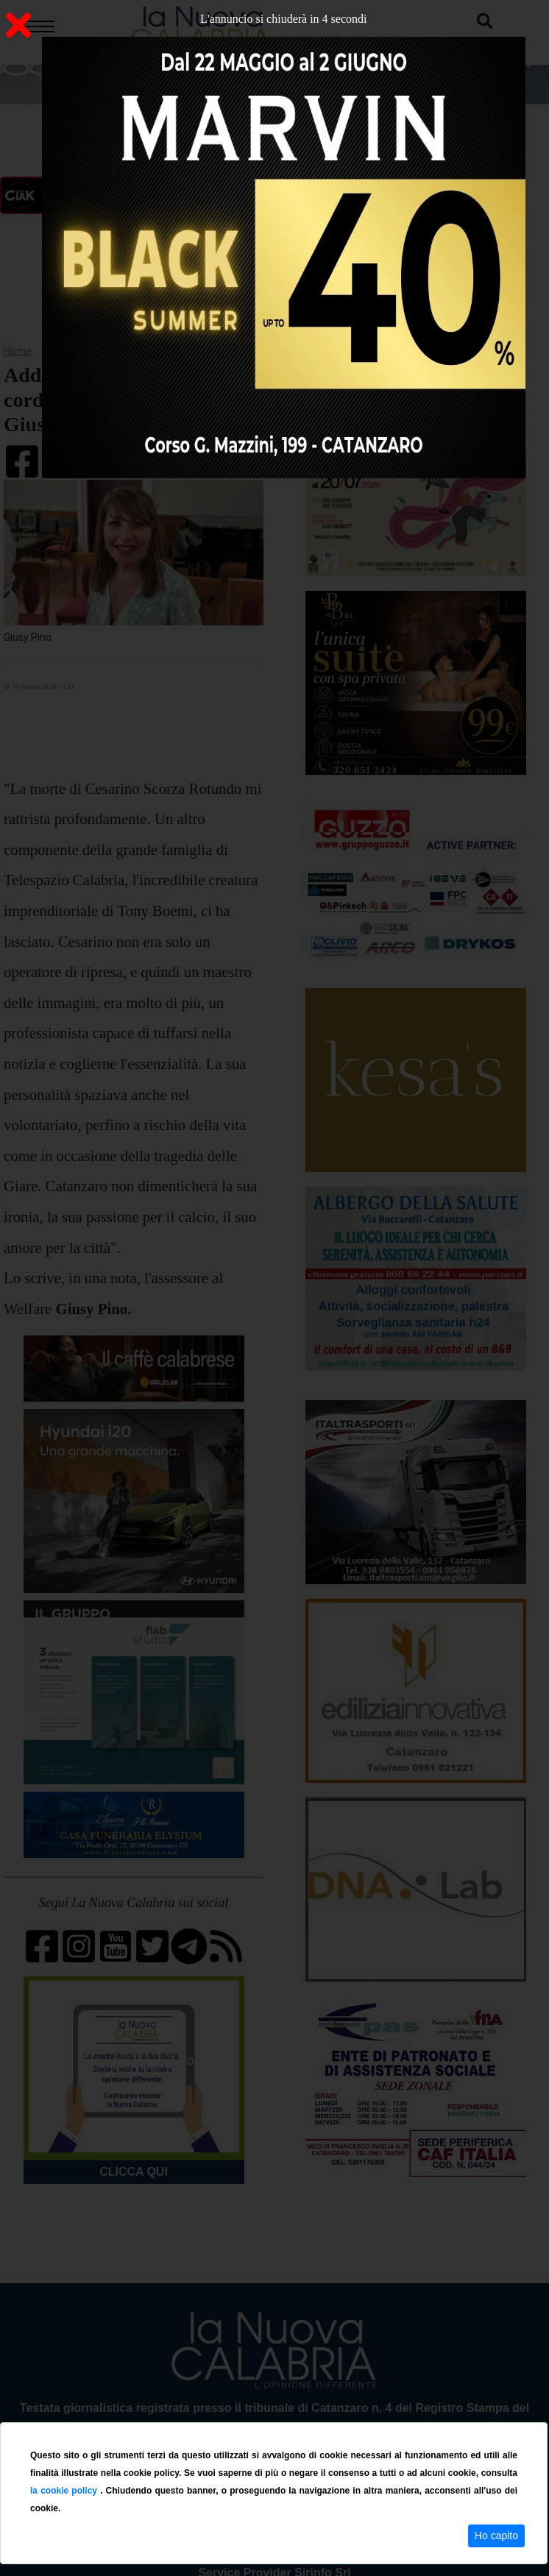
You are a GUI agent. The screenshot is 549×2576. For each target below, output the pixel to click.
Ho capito (496, 2535)
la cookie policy (65, 2490)
